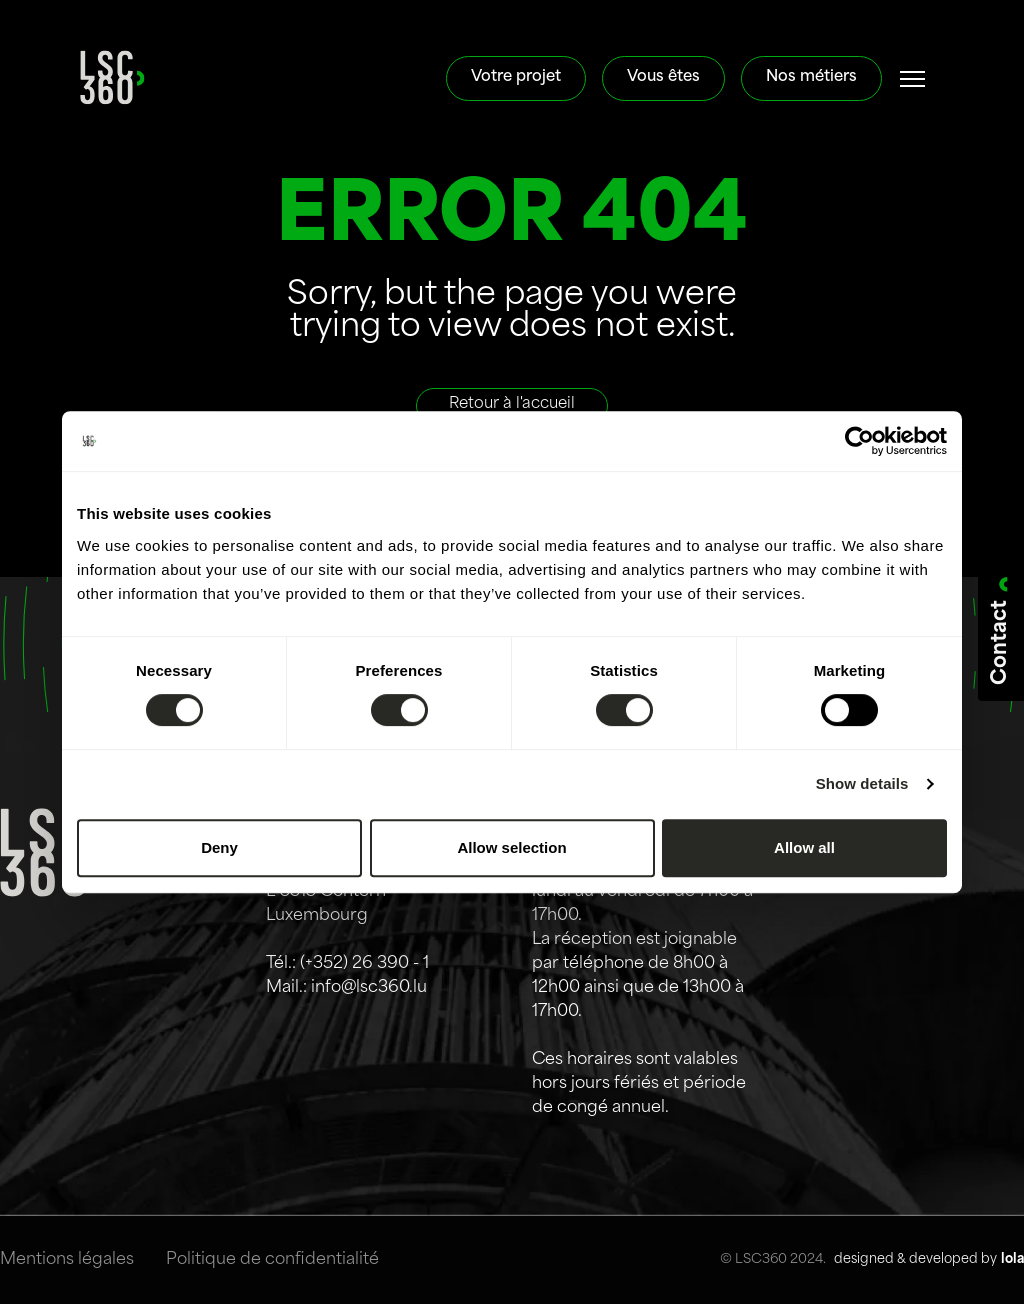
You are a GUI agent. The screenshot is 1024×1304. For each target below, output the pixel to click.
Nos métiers (811, 77)
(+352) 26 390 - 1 (364, 964)
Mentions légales (67, 1260)
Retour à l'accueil (512, 404)
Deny (219, 847)
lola (1012, 1259)
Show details (862, 783)
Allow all (804, 847)
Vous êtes (663, 77)
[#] (913, 79)
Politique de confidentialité (272, 1260)
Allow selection (511, 847)
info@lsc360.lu (369, 988)
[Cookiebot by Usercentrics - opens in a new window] (859, 441)
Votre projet (516, 77)
